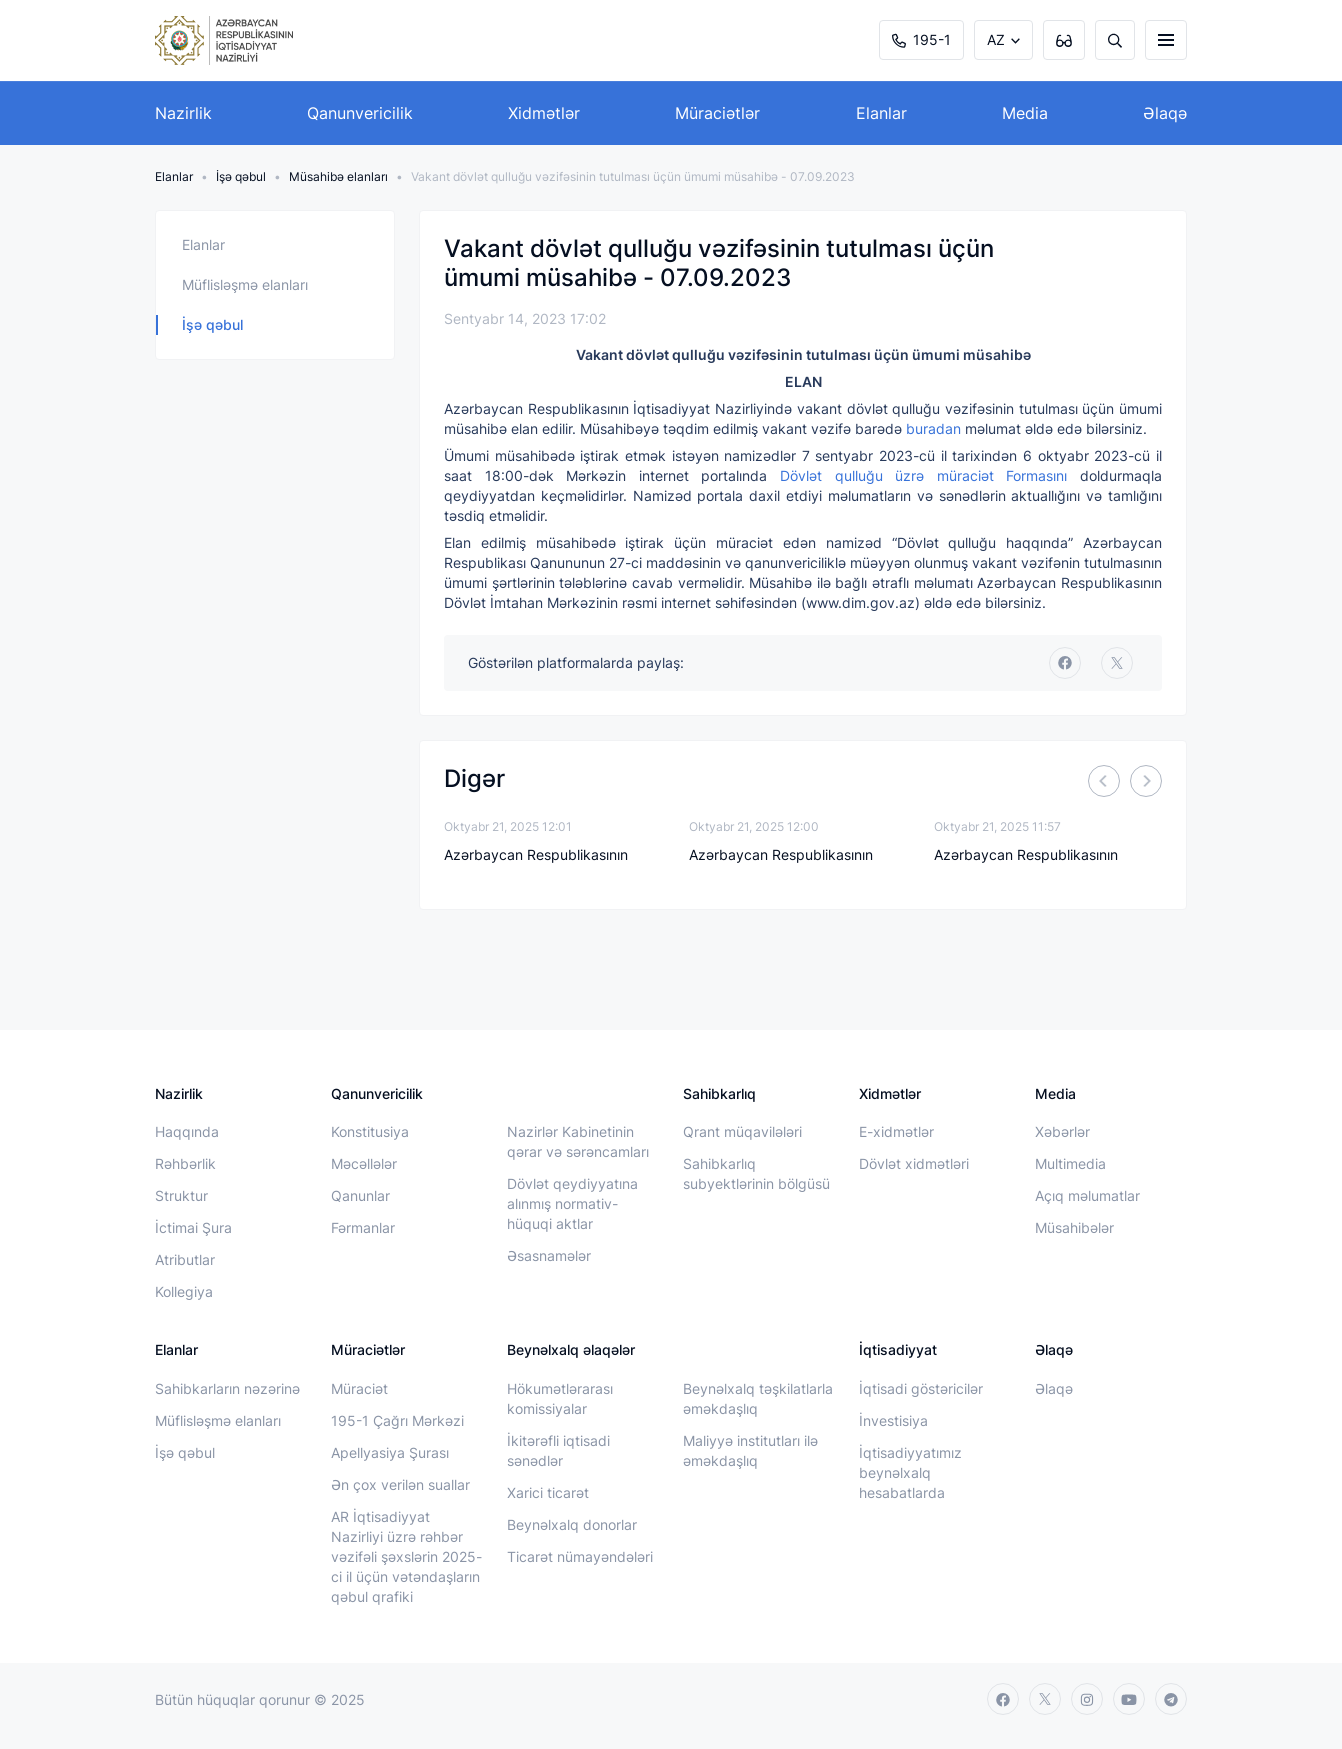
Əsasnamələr (549, 1255)
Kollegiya (184, 1291)
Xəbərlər (1062, 1131)
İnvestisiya (893, 1420)
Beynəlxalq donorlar (572, 1524)
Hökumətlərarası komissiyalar (560, 1398)
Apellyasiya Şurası (390, 1452)
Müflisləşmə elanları (245, 284)
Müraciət (359, 1388)
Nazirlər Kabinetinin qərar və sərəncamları (578, 1141)
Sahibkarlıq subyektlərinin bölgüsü (756, 1173)
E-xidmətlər (896, 1131)
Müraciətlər (717, 113)
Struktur (181, 1195)
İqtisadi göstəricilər (921, 1388)
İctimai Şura (193, 1227)
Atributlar (185, 1259)
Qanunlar (360, 1195)
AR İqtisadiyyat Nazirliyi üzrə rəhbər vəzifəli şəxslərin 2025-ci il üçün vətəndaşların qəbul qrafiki (406, 1556)
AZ (996, 39)
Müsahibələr (1074, 1227)
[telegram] (1171, 1699)
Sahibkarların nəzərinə (227, 1388)
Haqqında (187, 1131)
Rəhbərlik (185, 1163)
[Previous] (1104, 781)
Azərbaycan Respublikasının (536, 854)
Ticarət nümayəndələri (580, 1556)
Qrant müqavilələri (742, 1131)
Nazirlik (183, 113)
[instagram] (1087, 1699)
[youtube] (1129, 1699)
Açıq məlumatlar (1087, 1195)
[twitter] (1117, 663)
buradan (933, 428)
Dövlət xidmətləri (914, 1163)
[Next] (1146, 781)
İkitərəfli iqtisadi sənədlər (558, 1450)
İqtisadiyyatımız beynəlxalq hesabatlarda (910, 1472)
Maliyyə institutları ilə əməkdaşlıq (750, 1450)
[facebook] (1065, 663)
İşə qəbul (241, 176)
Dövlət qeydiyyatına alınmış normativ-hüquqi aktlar (572, 1203)
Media (1025, 113)
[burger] (1166, 40)
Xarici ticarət (548, 1492)
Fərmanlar (363, 1227)
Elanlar (881, 113)
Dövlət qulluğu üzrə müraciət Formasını (923, 475)
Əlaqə (1165, 113)
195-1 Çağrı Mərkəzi (397, 1420)
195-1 (921, 39)
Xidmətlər (544, 113)
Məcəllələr (364, 1163)
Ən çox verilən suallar (400, 1484)
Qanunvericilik (360, 113)
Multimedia (1070, 1163)
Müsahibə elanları (338, 176)
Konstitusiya (370, 1131)
